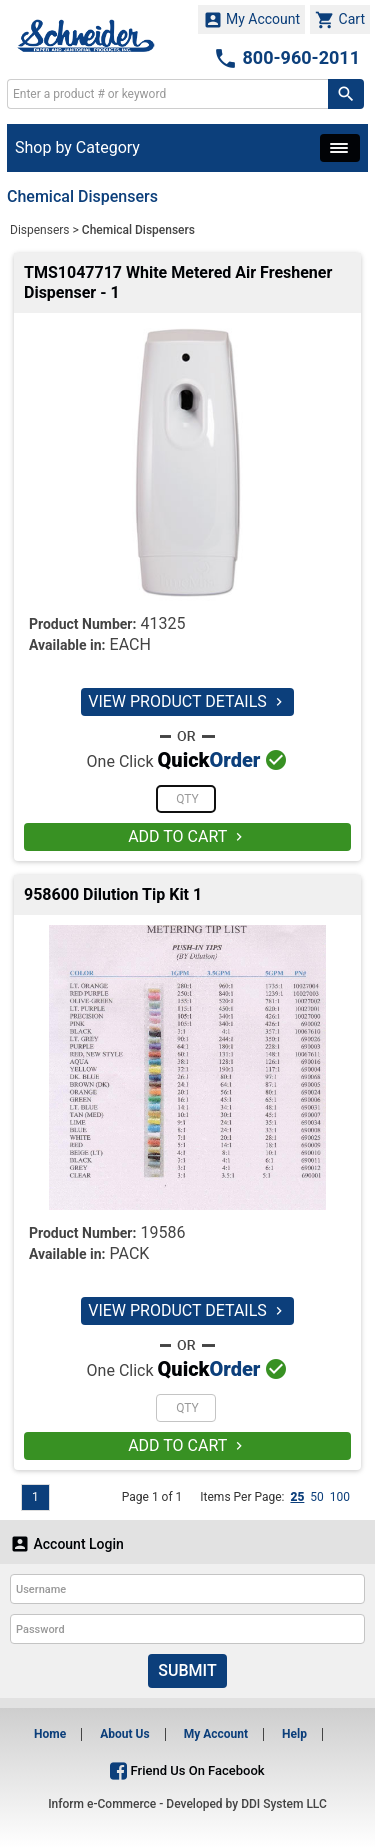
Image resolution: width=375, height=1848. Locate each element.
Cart (340, 20)
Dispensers (40, 230)
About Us (124, 1734)
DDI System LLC (284, 1804)
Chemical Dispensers (138, 230)
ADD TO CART (187, 836)
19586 (162, 1232)
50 (317, 1497)
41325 (162, 623)
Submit (187, 1670)
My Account (252, 20)
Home (50, 1734)
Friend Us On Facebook (187, 1770)
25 (297, 1497)
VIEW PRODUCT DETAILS (187, 701)
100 (340, 1497)
